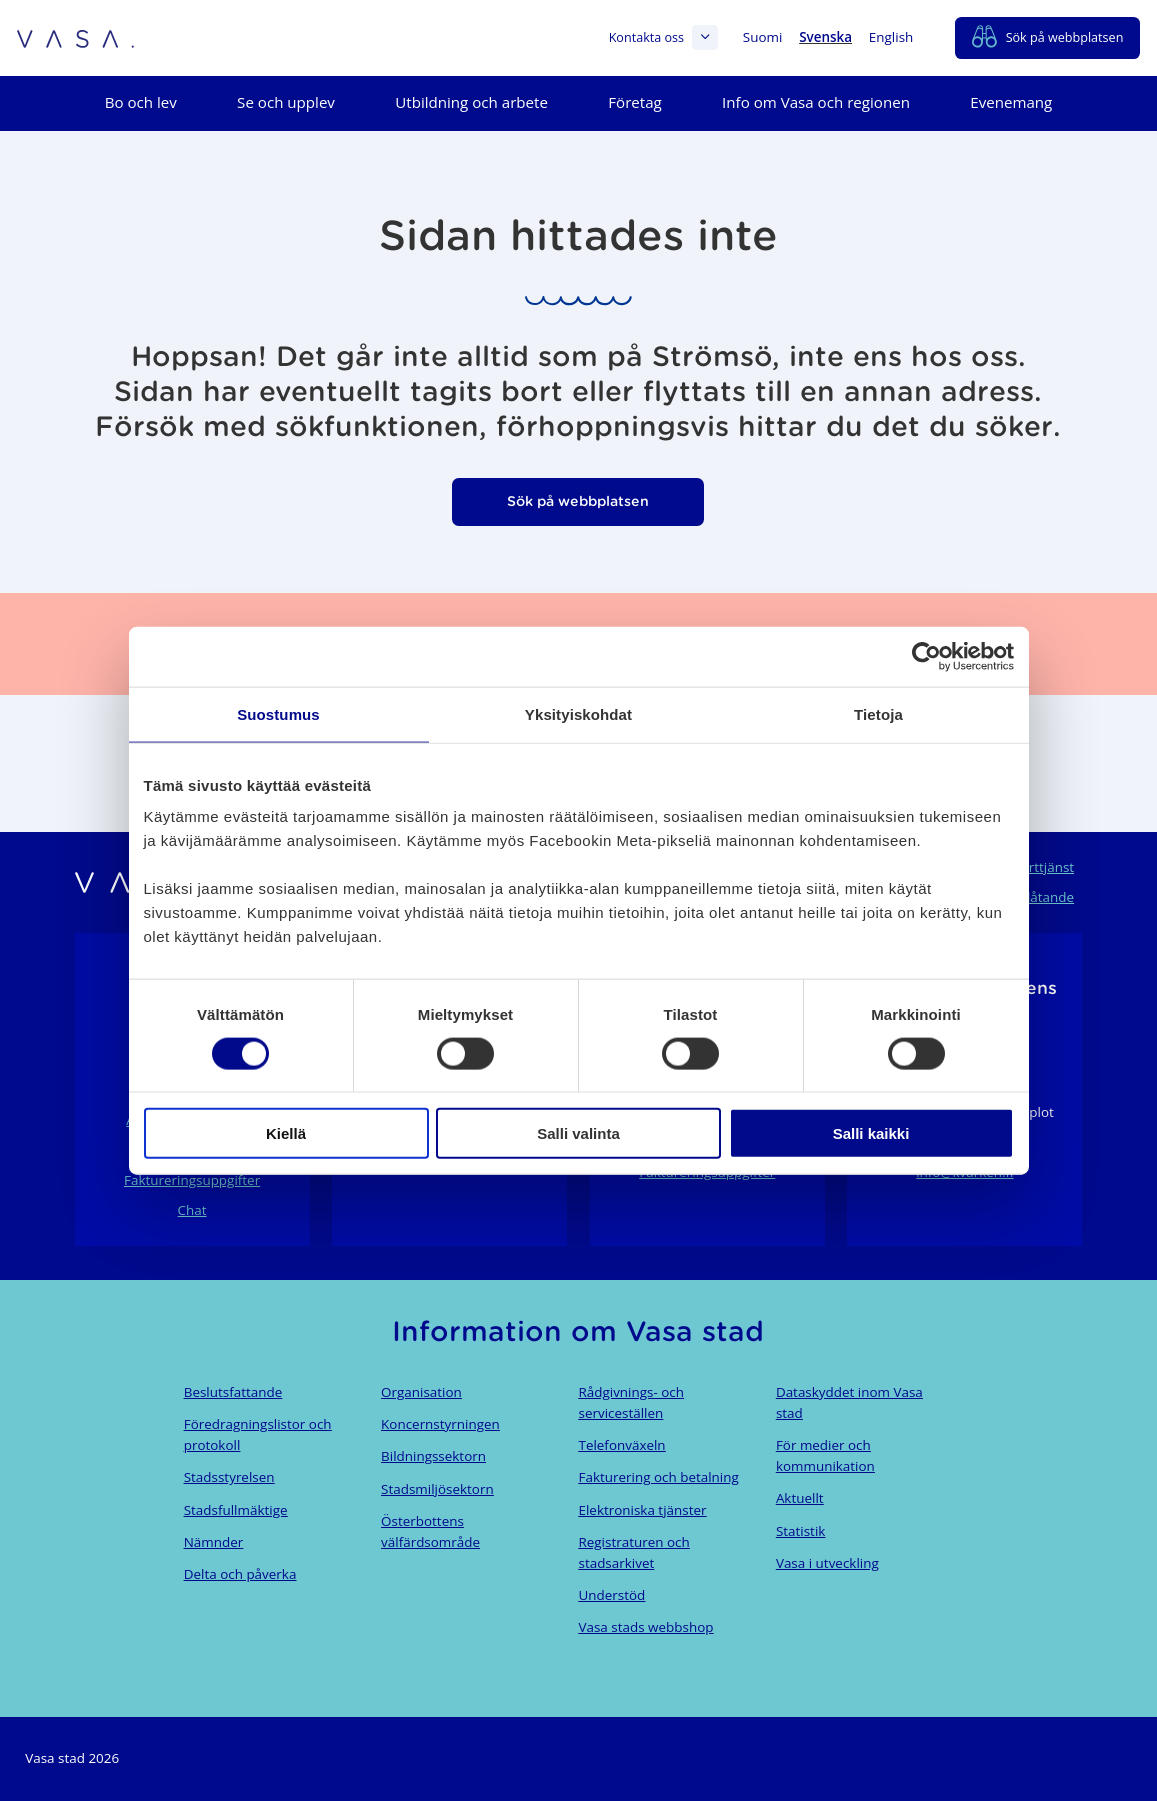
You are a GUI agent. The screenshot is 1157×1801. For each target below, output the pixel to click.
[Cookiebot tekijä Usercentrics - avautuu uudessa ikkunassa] (926, 656)
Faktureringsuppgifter (192, 1180)
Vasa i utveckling (827, 1563)
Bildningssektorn (433, 1456)
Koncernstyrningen (440, 1424)
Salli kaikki (871, 1133)
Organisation (421, 1392)
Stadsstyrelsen (229, 1477)
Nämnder (214, 1542)
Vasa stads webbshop (645, 1627)
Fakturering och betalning (658, 1477)
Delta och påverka (240, 1574)
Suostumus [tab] (278, 713)
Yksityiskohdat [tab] (578, 713)
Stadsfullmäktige (236, 1510)
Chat (192, 1210)
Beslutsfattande (233, 1392)
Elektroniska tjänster (642, 1510)
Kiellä (286, 1133)
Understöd (611, 1595)
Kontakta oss (663, 37)
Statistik (800, 1531)
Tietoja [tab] (878, 713)
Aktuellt (800, 1498)
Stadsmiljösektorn (437, 1489)
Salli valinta (578, 1133)
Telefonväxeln (621, 1445)
